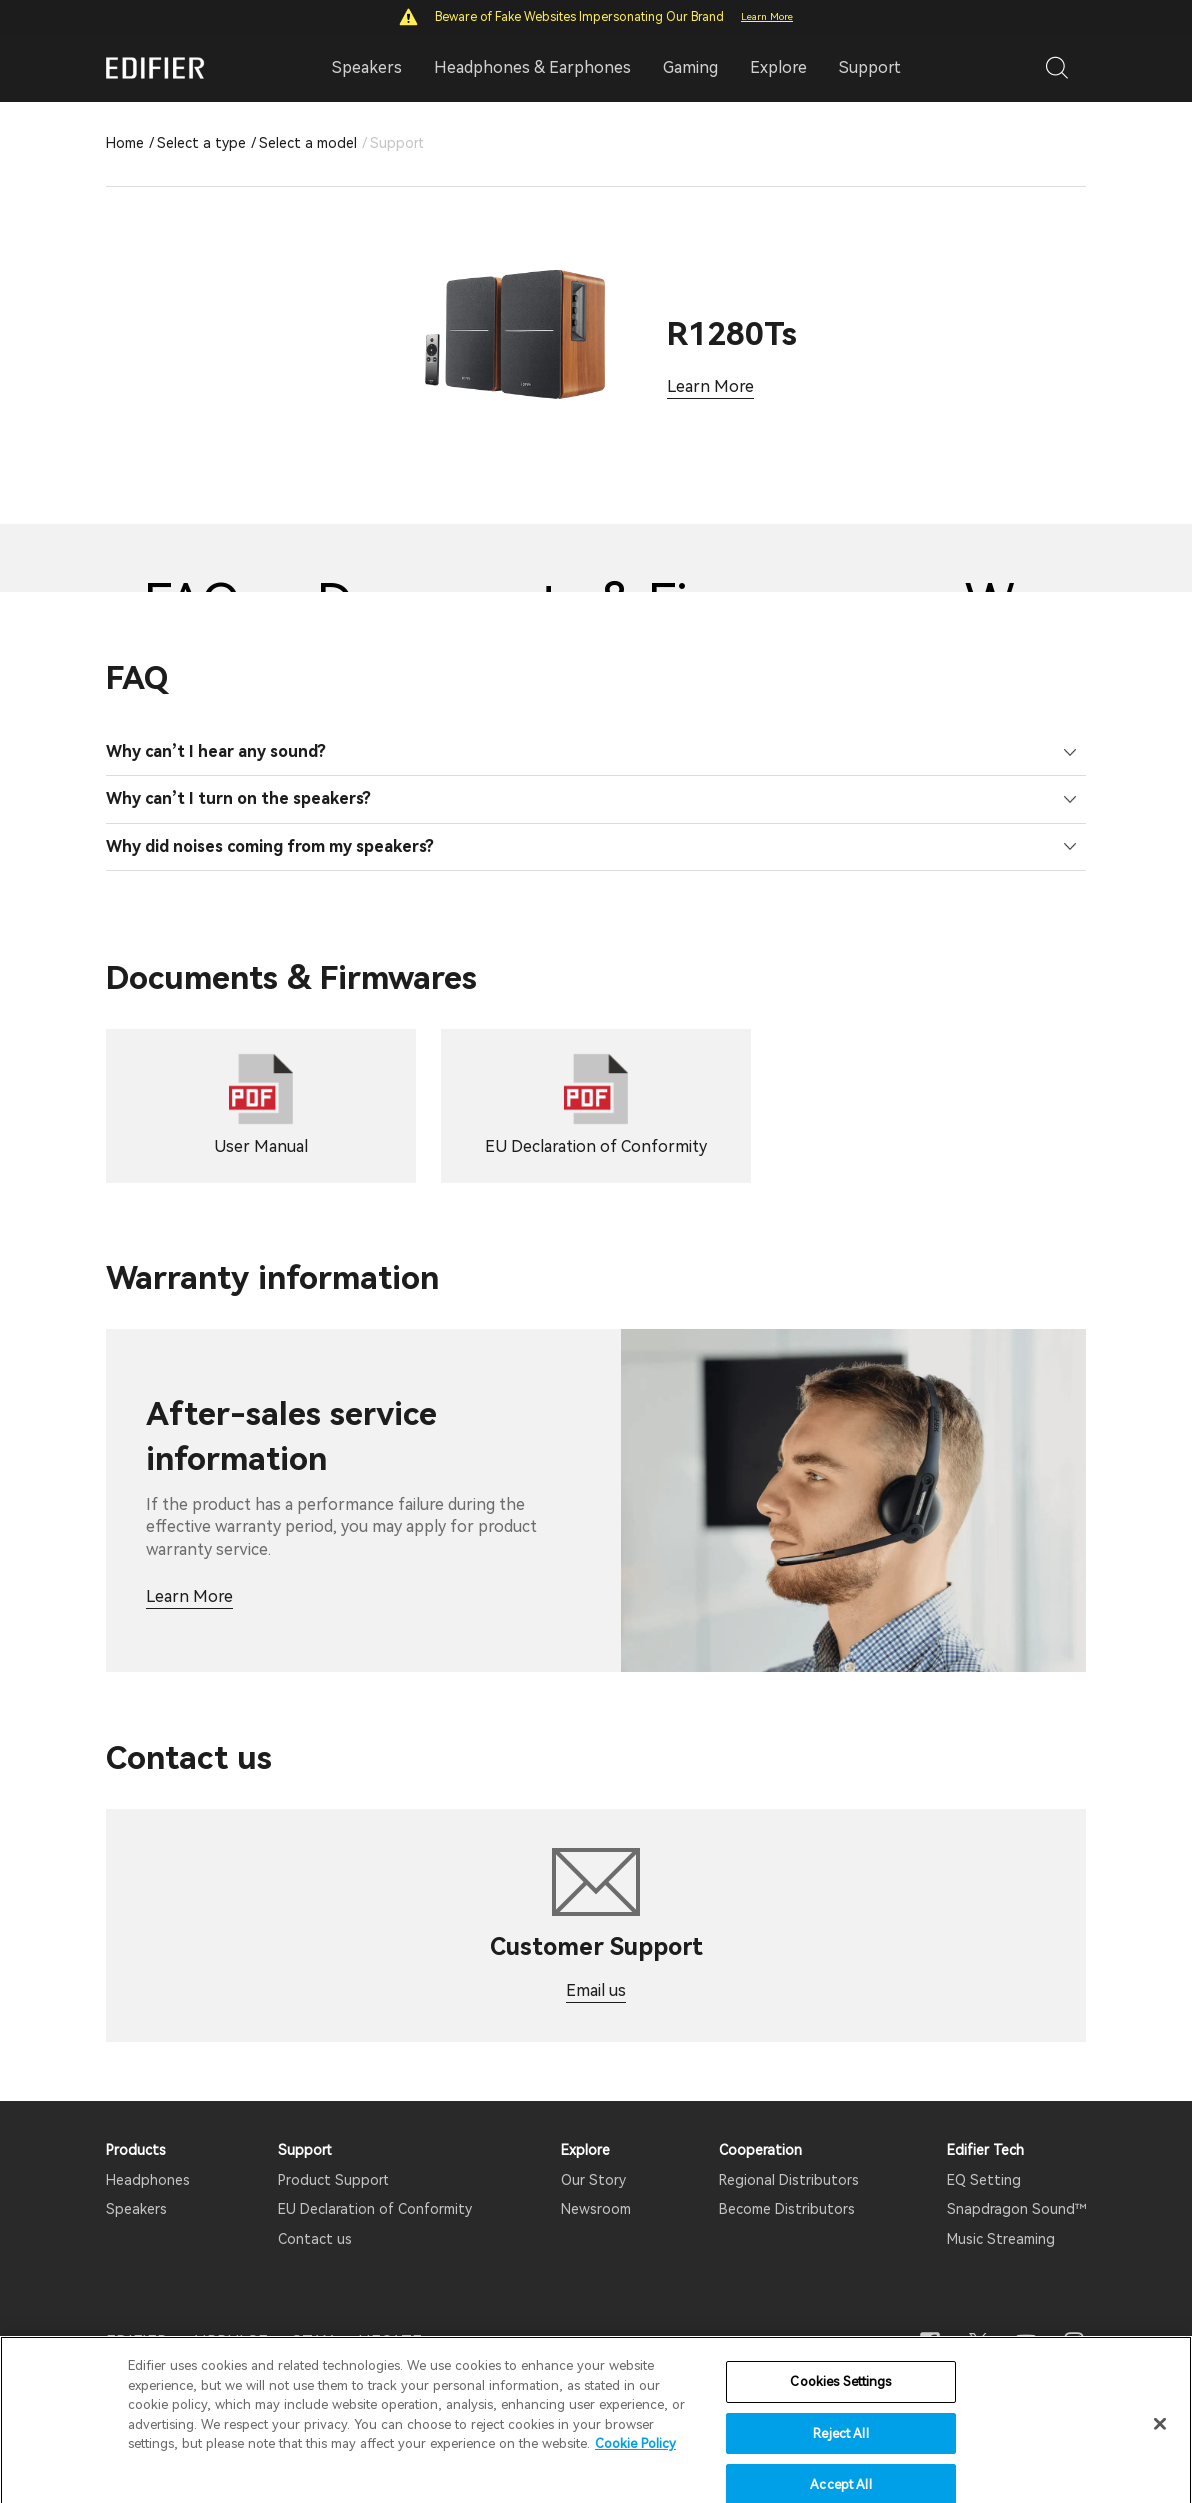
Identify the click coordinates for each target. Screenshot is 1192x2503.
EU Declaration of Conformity (375, 2209)
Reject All (840, 2467)
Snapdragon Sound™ (1016, 2209)
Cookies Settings (840, 2415)
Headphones (148, 2180)
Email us (596, 1990)
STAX (313, 2341)
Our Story (593, 2180)
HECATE (390, 2341)
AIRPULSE (229, 2341)
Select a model (308, 143)
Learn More (767, 16)
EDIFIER (136, 2341)
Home (125, 143)
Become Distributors (787, 2209)
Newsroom (596, 2209)
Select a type (201, 143)
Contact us (315, 2239)
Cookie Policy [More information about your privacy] (635, 2477)
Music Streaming (1001, 2239)
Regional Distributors (789, 2180)
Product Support (333, 2180)
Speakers (136, 2209)
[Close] (1160, 2458)
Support (870, 67)
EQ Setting (984, 2180)
